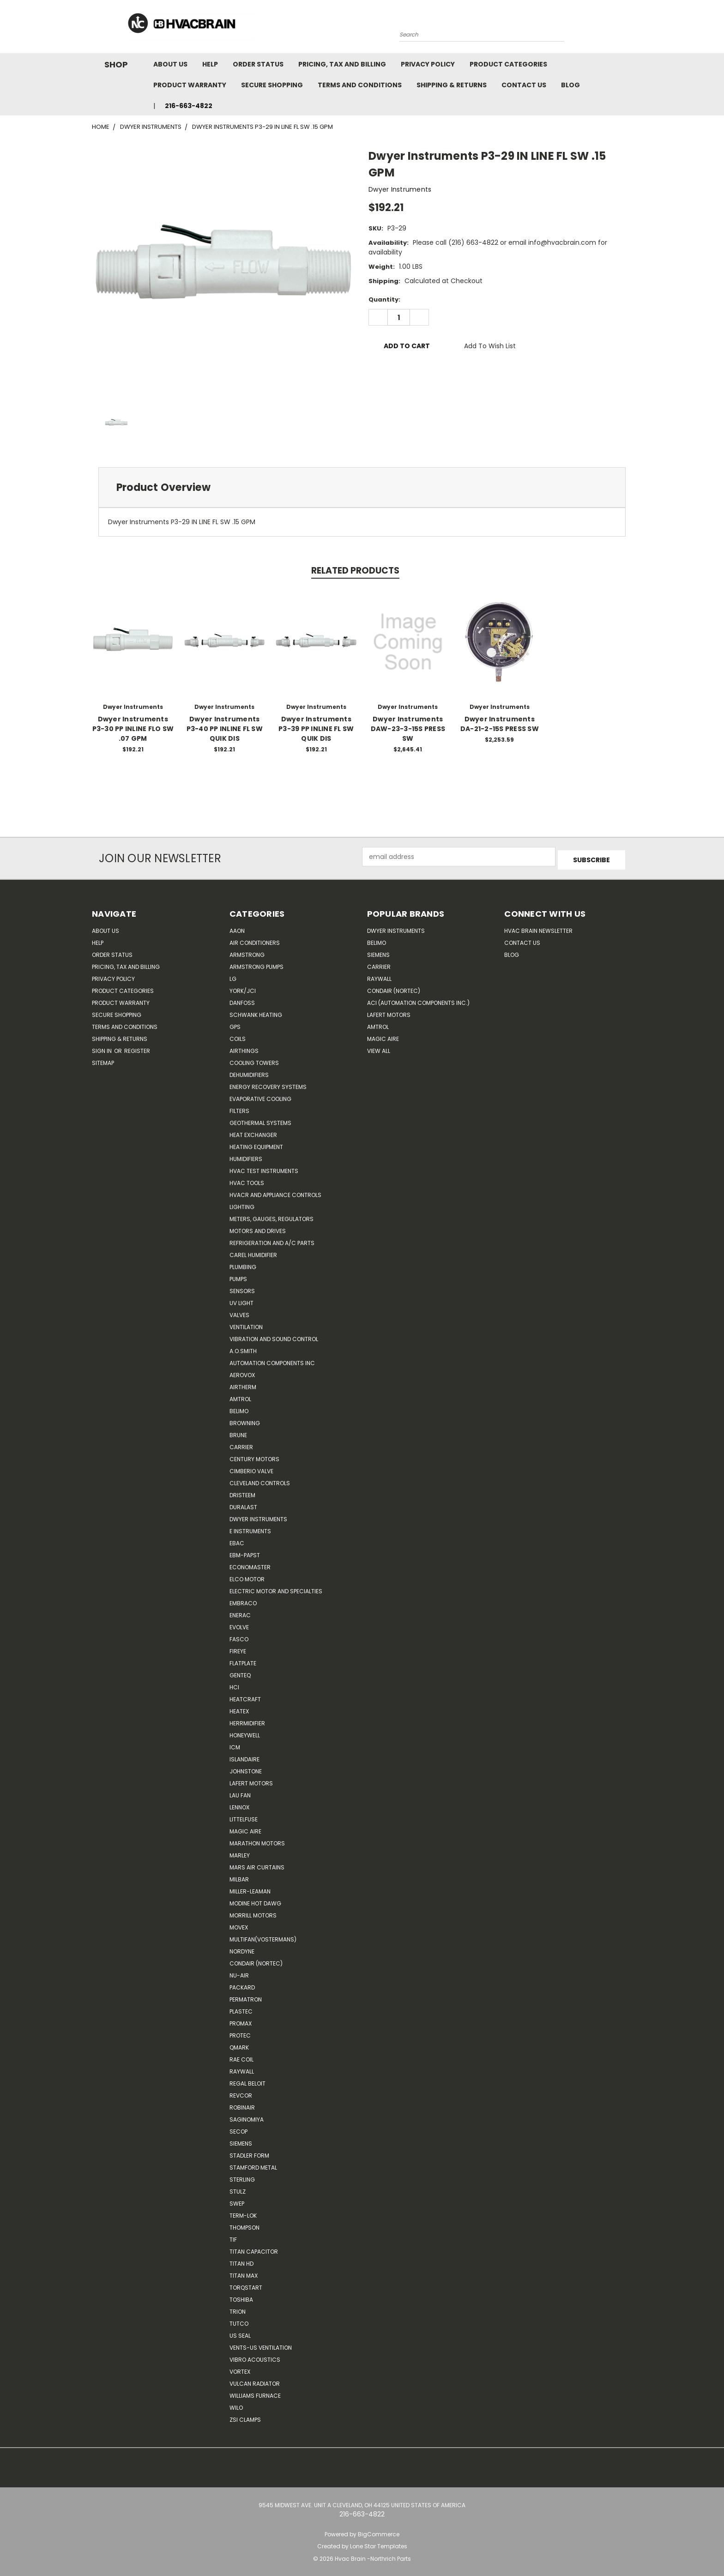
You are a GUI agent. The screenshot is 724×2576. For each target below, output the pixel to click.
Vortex (239, 2368)
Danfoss (242, 1000)
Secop (238, 2128)
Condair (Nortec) (256, 1960)
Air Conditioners (254, 939)
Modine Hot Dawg (255, 1900)
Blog (570, 85)
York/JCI (242, 988)
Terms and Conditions (360, 85)
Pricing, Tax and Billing (342, 64)
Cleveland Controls (259, 1480)
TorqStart (245, 2284)
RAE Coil (241, 2056)
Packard (242, 1984)
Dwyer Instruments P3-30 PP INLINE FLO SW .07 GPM (133, 728)
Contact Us (523, 85)
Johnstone (245, 1768)
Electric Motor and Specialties (275, 1588)
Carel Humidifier (253, 1252)
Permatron (245, 1996)
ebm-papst (244, 1552)
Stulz (237, 2188)
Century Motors (254, 1456)
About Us (170, 64)
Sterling (242, 2176)
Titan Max (243, 2272)
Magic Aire (245, 1828)
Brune (238, 1432)
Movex (238, 1924)
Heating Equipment (256, 1144)
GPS (235, 1024)
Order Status (258, 64)
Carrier (379, 964)
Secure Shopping (272, 85)
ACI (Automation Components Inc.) (418, 1000)
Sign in (102, 1048)
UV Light (241, 1300)
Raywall (241, 2068)
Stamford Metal (253, 2164)
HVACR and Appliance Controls (275, 1192)
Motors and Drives (257, 1228)
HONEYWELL (244, 1732)
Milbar (239, 1876)
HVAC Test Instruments (263, 1168)
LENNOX (239, 1804)
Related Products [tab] (355, 570)
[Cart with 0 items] (629, 29)
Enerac (240, 1612)
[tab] (362, 487)
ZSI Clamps (245, 2416)
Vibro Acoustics (254, 2356)
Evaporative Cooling (260, 1096)
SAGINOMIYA (246, 2116)
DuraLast (243, 1504)
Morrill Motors (253, 1912)
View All (378, 1048)
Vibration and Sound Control (273, 1336)
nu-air (239, 1972)
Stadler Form (249, 2152)
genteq (240, 1672)
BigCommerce (378, 2531)
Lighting (241, 1204)
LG (232, 976)
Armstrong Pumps (256, 964)
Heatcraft (245, 1696)
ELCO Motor (247, 1576)
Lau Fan (240, 1792)
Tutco (238, 2320)
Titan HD (241, 2260)
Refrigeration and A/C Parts (271, 1240)
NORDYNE (241, 1948)
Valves (239, 1312)
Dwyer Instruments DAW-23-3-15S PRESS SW (408, 728)
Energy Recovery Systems (268, 1084)
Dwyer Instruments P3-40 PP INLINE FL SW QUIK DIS (225, 728)
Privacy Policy (428, 64)
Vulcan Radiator (254, 2380)
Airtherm (242, 1384)
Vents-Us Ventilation (260, 2344)
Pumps (238, 1276)
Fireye (237, 1648)
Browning (244, 1420)
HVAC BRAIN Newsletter (538, 927)
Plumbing (242, 1264)
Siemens (240, 2140)
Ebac (236, 1540)
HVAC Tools (246, 1180)
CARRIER (241, 1444)
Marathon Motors (257, 1840)
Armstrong (247, 951)
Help (210, 64)
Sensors (242, 1288)
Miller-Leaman (250, 1888)
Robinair (242, 2104)
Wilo (236, 2404)
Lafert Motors (251, 1780)
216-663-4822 (188, 105)
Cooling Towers (254, 1060)
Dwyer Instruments (258, 1516)
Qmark (239, 2044)
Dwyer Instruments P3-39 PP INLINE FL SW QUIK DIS (316, 728)
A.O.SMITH (243, 1348)
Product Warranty (189, 85)
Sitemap (103, 1060)
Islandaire (244, 1756)
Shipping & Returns (451, 85)
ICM (234, 1744)
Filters (239, 1108)
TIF (233, 2236)
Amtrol (240, 1396)
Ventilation (246, 1324)
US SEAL (240, 2332)
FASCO (238, 1636)
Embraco (243, 1600)
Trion (237, 2308)
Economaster (250, 1564)
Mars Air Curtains (256, 1864)
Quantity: (384, 299)
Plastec (241, 2008)
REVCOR (240, 2092)
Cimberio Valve (251, 1468)
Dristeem (242, 1492)
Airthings (244, 1048)
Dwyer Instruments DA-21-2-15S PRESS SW (499, 723)
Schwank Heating (255, 1012)
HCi (234, 1684)
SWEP (236, 2200)
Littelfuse (243, 1816)
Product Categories (508, 64)
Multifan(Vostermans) (262, 1936)
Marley (239, 1852)
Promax (240, 2020)
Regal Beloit (247, 2080)
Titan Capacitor (253, 2248)
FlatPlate (242, 1660)
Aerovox (242, 1372)
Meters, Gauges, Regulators (271, 1216)
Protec (240, 2032)
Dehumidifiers (249, 1072)
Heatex (239, 1708)
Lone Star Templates (378, 2543)
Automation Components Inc (272, 1360)
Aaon (237, 927)
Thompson (244, 2224)
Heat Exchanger (253, 1132)
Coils (237, 1036)
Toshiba (241, 2296)
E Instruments (250, 1528)
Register (137, 1048)
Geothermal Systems (260, 1120)
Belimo (238, 1408)
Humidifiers (245, 1156)
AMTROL (378, 1024)
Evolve (239, 1624)
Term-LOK (243, 2212)
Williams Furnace (255, 2392)
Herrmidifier (247, 1720)
